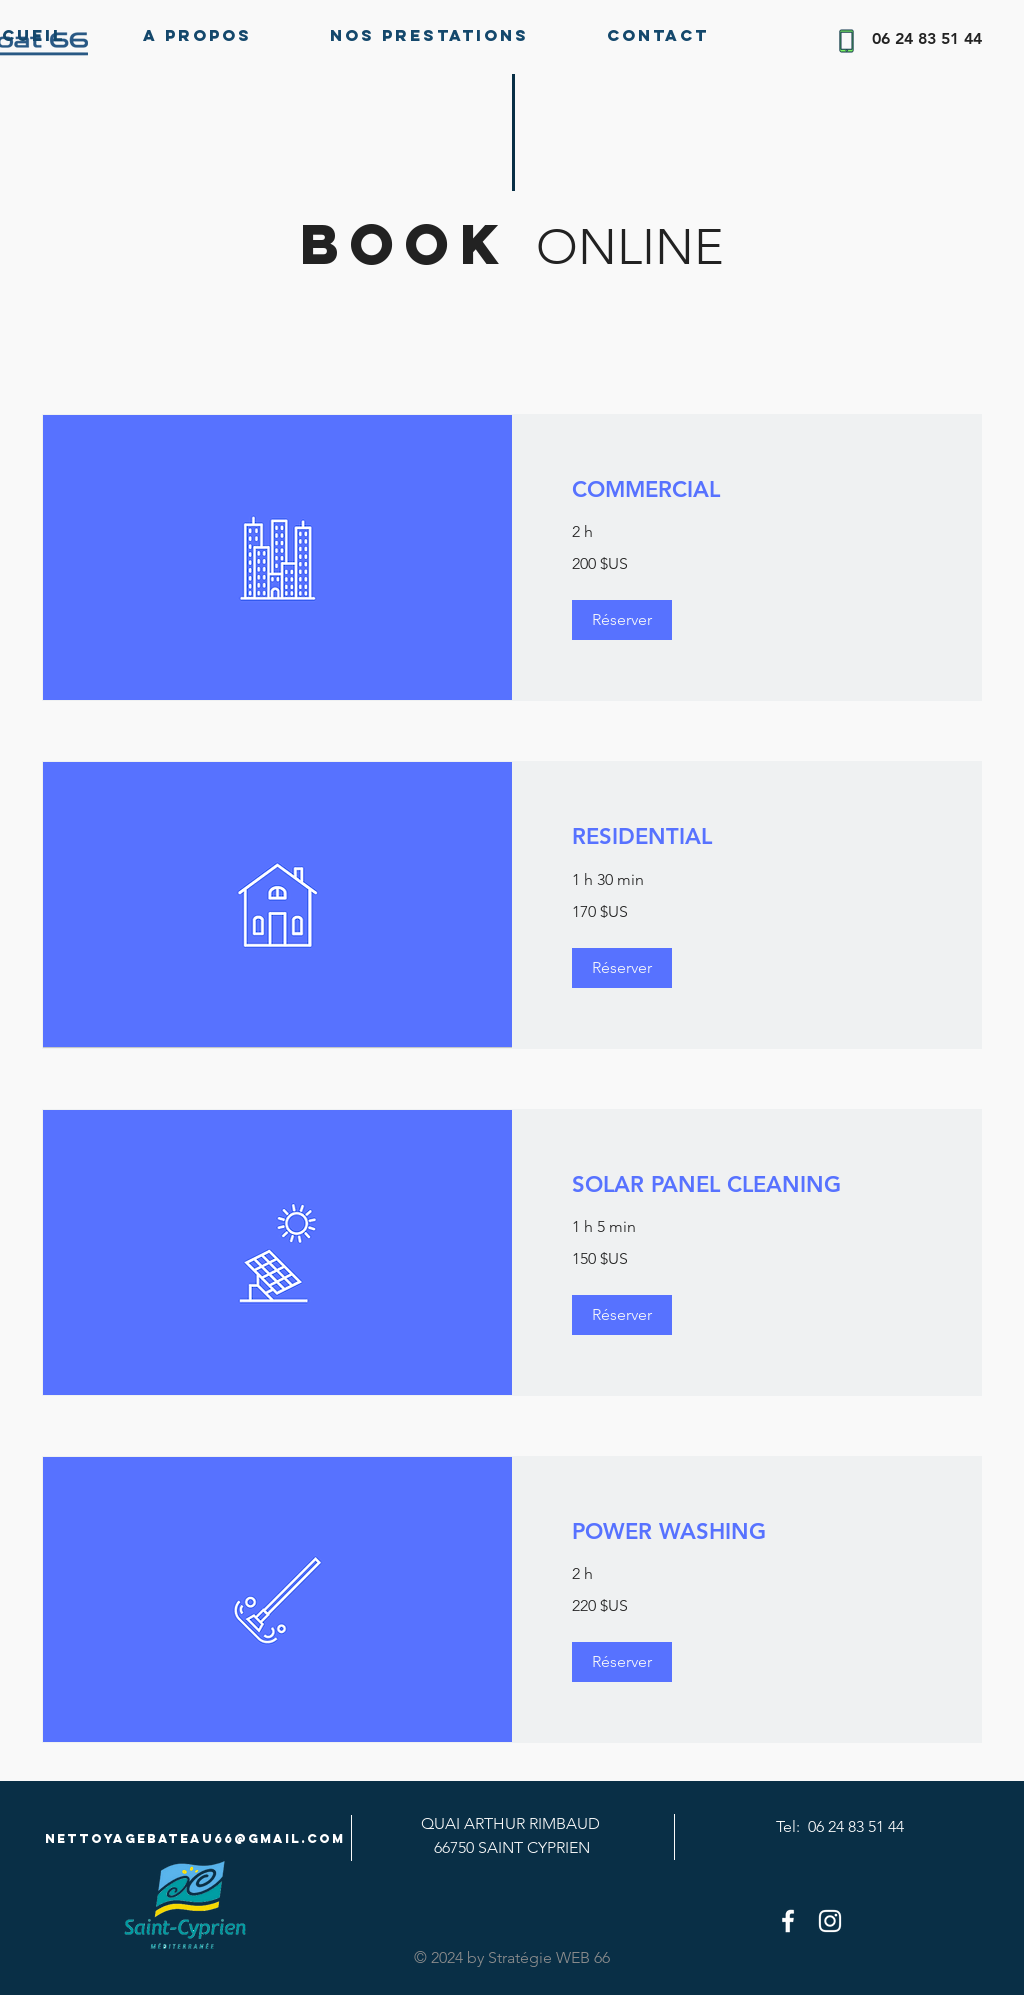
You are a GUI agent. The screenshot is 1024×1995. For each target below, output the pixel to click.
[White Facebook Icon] (788, 1921)
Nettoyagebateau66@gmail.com (195, 1838)
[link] (746, 489)
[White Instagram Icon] (830, 1921)
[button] (622, 620)
